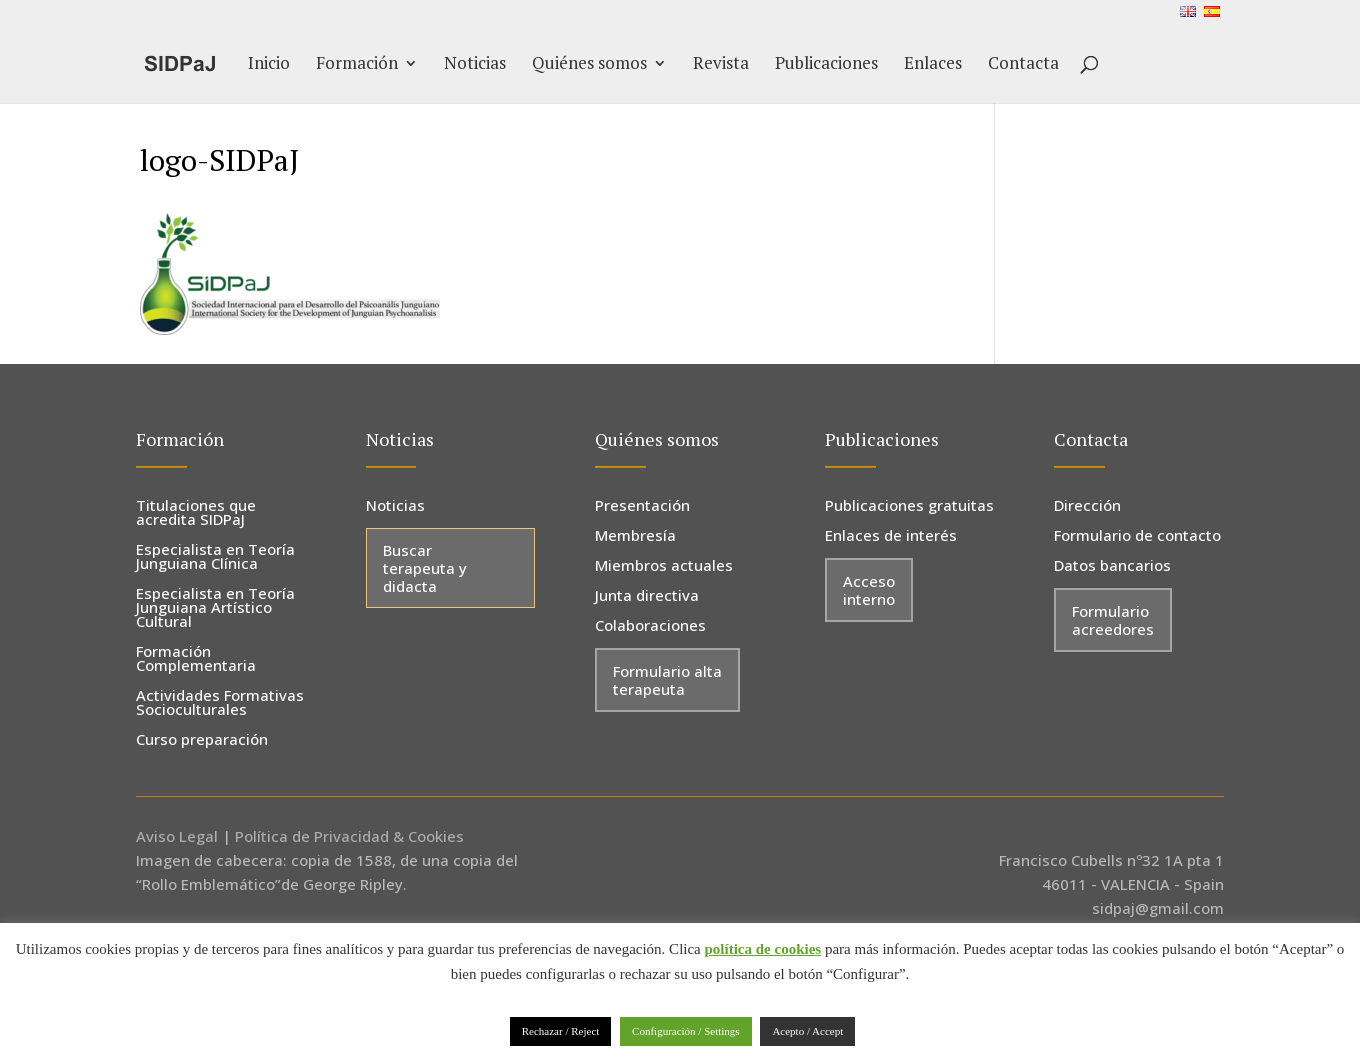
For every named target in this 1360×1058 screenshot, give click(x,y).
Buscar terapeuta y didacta (425, 568)
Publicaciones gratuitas (909, 506)
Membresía (635, 536)
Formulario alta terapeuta (667, 680)
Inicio (269, 65)
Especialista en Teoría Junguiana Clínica (215, 557)
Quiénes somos (589, 65)
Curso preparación (202, 740)
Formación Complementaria (196, 659)
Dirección (1087, 506)
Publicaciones (826, 65)
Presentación (642, 506)
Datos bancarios (1112, 566)
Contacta (1023, 65)
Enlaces (933, 65)
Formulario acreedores (1113, 620)
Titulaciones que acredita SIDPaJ (196, 513)
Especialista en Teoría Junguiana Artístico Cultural (215, 608)
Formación (357, 65)
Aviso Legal (177, 836)
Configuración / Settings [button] (686, 1031)
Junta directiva (647, 596)
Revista (721, 65)
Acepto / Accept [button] (807, 1031)
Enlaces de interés (891, 536)
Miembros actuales (664, 566)
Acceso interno (869, 590)
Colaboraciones (650, 626)
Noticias (475, 65)
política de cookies (763, 949)
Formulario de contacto (1137, 536)
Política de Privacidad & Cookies (349, 836)
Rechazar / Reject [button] (561, 1031)
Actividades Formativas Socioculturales (220, 703)
